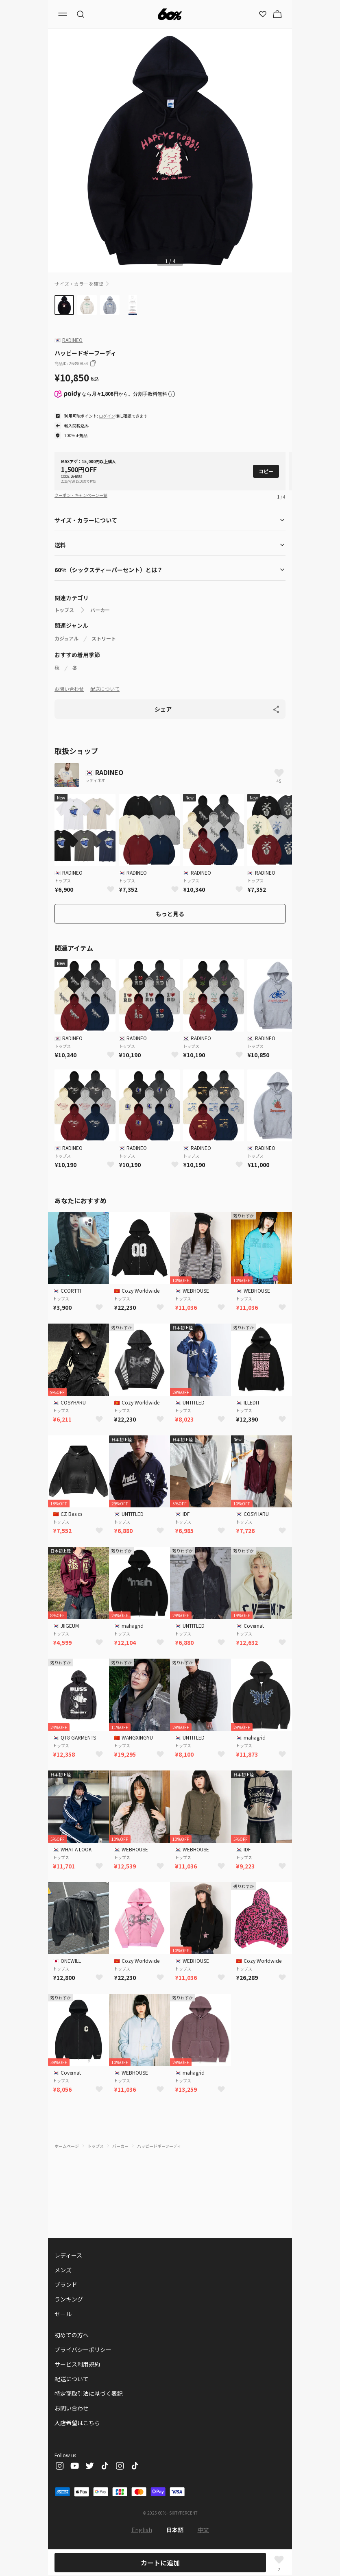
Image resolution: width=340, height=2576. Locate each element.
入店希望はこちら (77, 2423)
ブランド (65, 2284)
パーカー (100, 610)
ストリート (104, 638)
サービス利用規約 (77, 2364)
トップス (64, 610)
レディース (68, 2255)
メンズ (63, 2270)
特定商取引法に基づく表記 (88, 2393)
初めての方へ (71, 2335)
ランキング (68, 2299)
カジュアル (66, 638)
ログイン (107, 416)
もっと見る (170, 914)
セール (63, 2314)
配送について (105, 688)
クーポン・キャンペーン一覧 (80, 495)
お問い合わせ (69, 688)
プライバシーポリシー (82, 2349)
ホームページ (66, 2146)
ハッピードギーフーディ (159, 2146)
